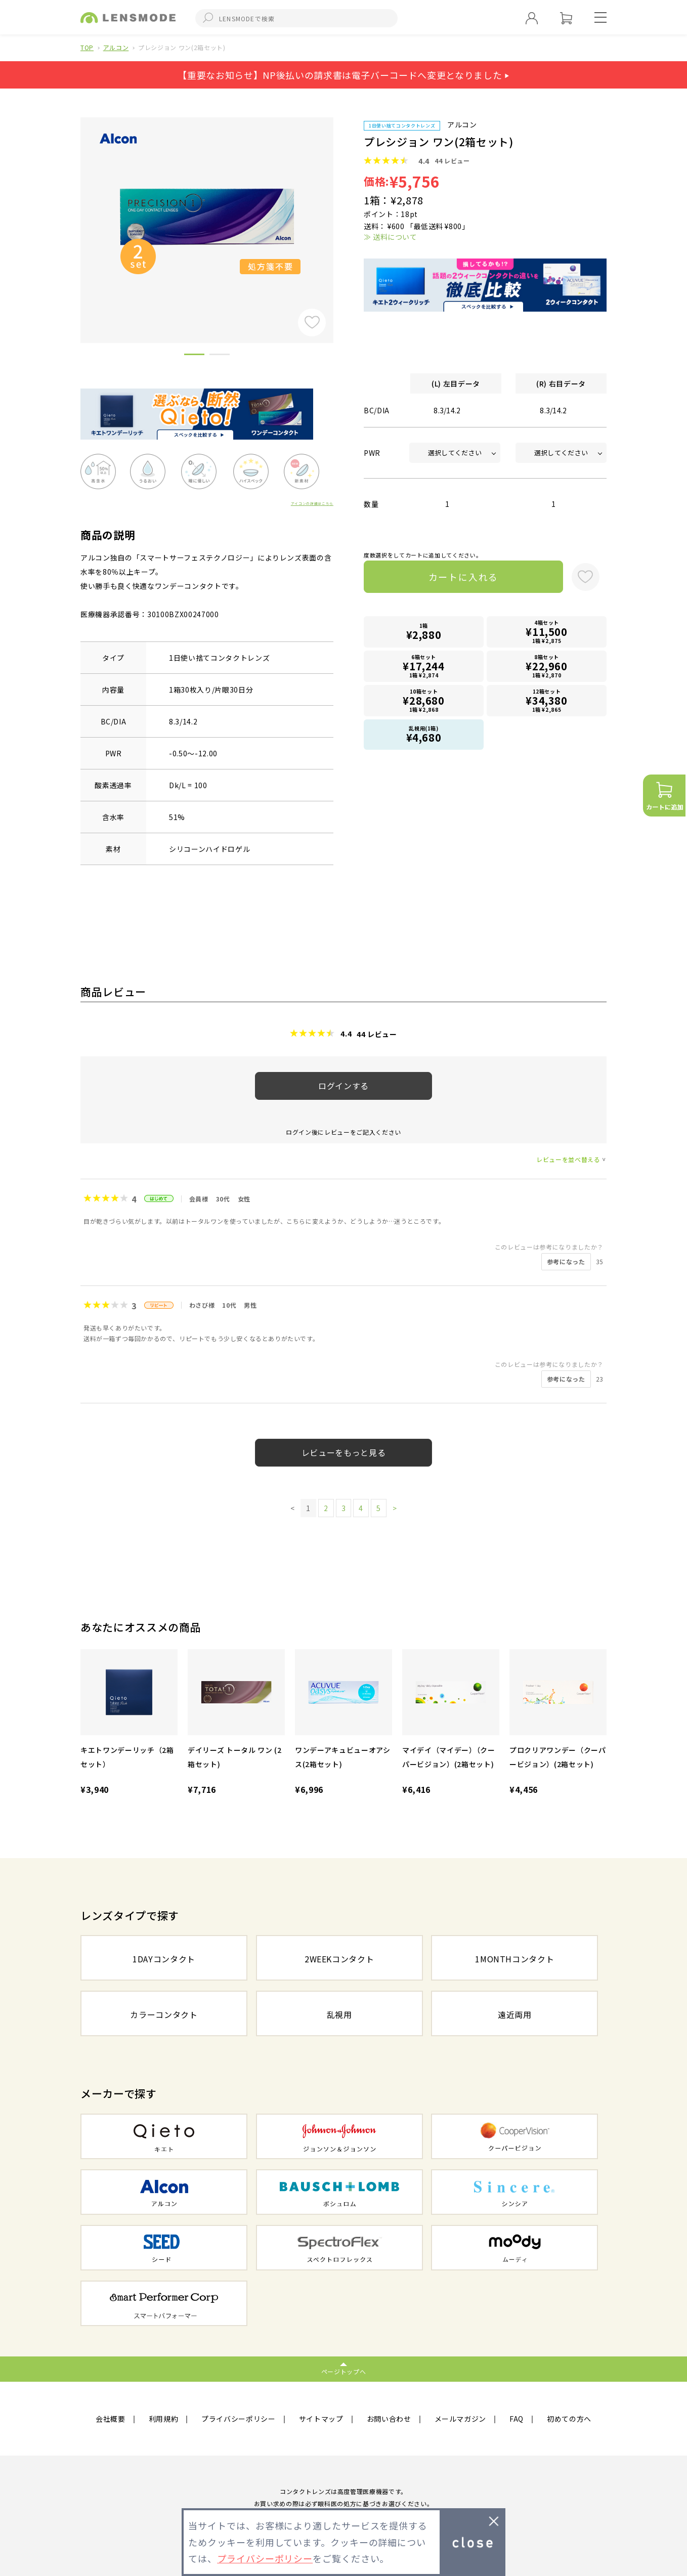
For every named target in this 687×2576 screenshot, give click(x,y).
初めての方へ (569, 2419)
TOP (87, 47)
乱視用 (339, 2014)
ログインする (343, 1086)
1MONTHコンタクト (514, 1959)
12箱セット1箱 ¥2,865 (547, 700)
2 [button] (219, 356)
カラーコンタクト (163, 2014)
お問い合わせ (389, 2419)
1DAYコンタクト (164, 1959)
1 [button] (194, 356)
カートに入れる (463, 576)
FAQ (516, 2419)
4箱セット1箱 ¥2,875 (547, 632)
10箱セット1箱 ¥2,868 (424, 700)
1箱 (424, 632)
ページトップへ (343, 2371)
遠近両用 (515, 2014)
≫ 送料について (390, 237)
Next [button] (341, 213)
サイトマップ (321, 2419)
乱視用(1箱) (424, 734)
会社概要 (110, 2419)
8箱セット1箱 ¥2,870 (547, 666)
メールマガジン (461, 2419)
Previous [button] (73, 213)
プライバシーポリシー (238, 2419)
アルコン (116, 47)
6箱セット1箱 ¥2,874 (424, 666)
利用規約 (164, 2419)
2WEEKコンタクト (339, 1959)
